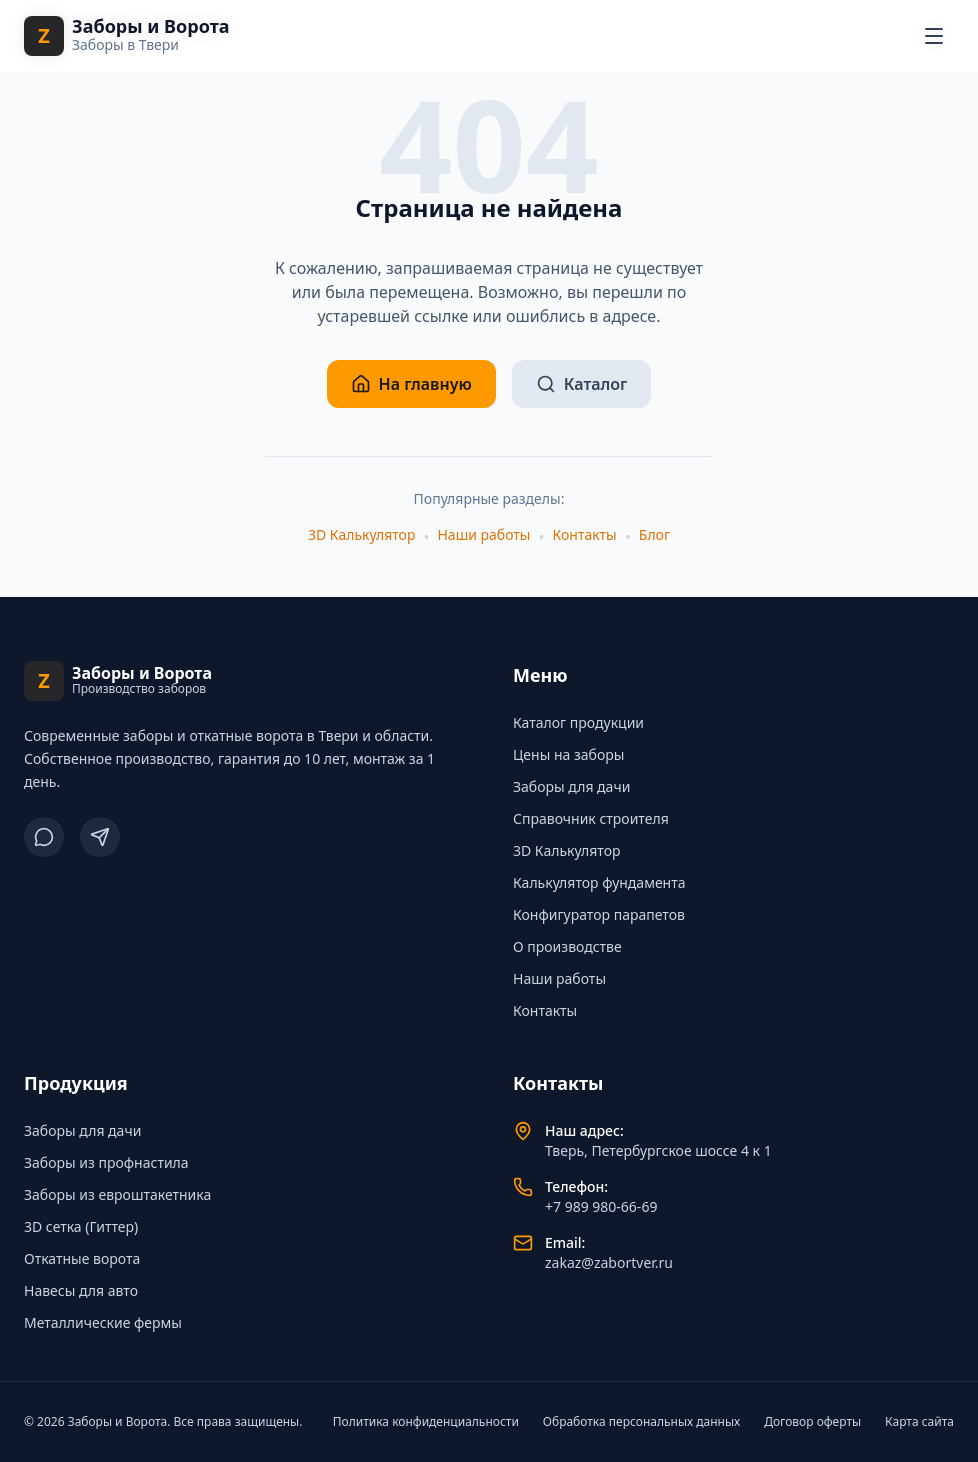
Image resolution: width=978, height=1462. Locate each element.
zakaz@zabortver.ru (609, 1262)
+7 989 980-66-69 (601, 1206)
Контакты (585, 534)
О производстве (567, 946)
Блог (654, 534)
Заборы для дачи (571, 786)
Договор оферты (812, 1422)
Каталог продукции (578, 722)
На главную (411, 384)
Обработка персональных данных (641, 1422)
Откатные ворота (82, 1258)
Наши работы (483, 534)
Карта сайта (919, 1422)
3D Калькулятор (361, 534)
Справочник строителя (591, 818)
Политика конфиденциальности (426, 1422)
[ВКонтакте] (44, 837)
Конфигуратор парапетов (599, 914)
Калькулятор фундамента (599, 882)
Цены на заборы (568, 754)
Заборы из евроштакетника (117, 1194)
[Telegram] (100, 837)
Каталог (582, 384)
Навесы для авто (81, 1290)
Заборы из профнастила (106, 1162)
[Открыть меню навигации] (934, 36)
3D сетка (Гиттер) (81, 1226)
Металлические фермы (103, 1322)
